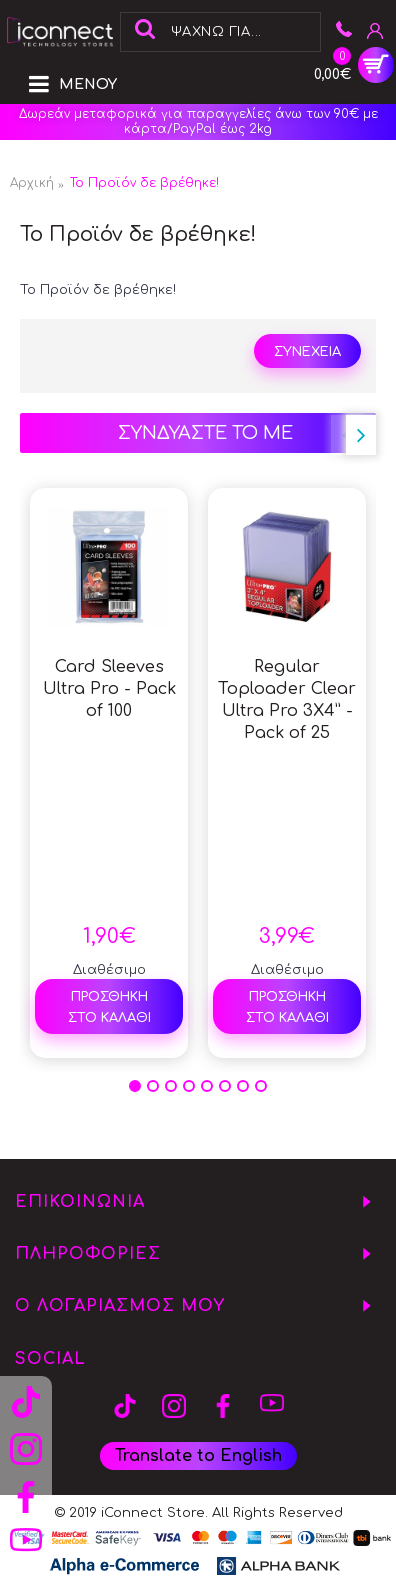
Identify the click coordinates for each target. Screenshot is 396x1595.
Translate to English (198, 1456)
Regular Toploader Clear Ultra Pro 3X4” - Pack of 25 (287, 700)
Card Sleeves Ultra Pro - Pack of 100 (109, 689)
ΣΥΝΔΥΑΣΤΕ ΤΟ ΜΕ (205, 433)
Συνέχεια (307, 352)
